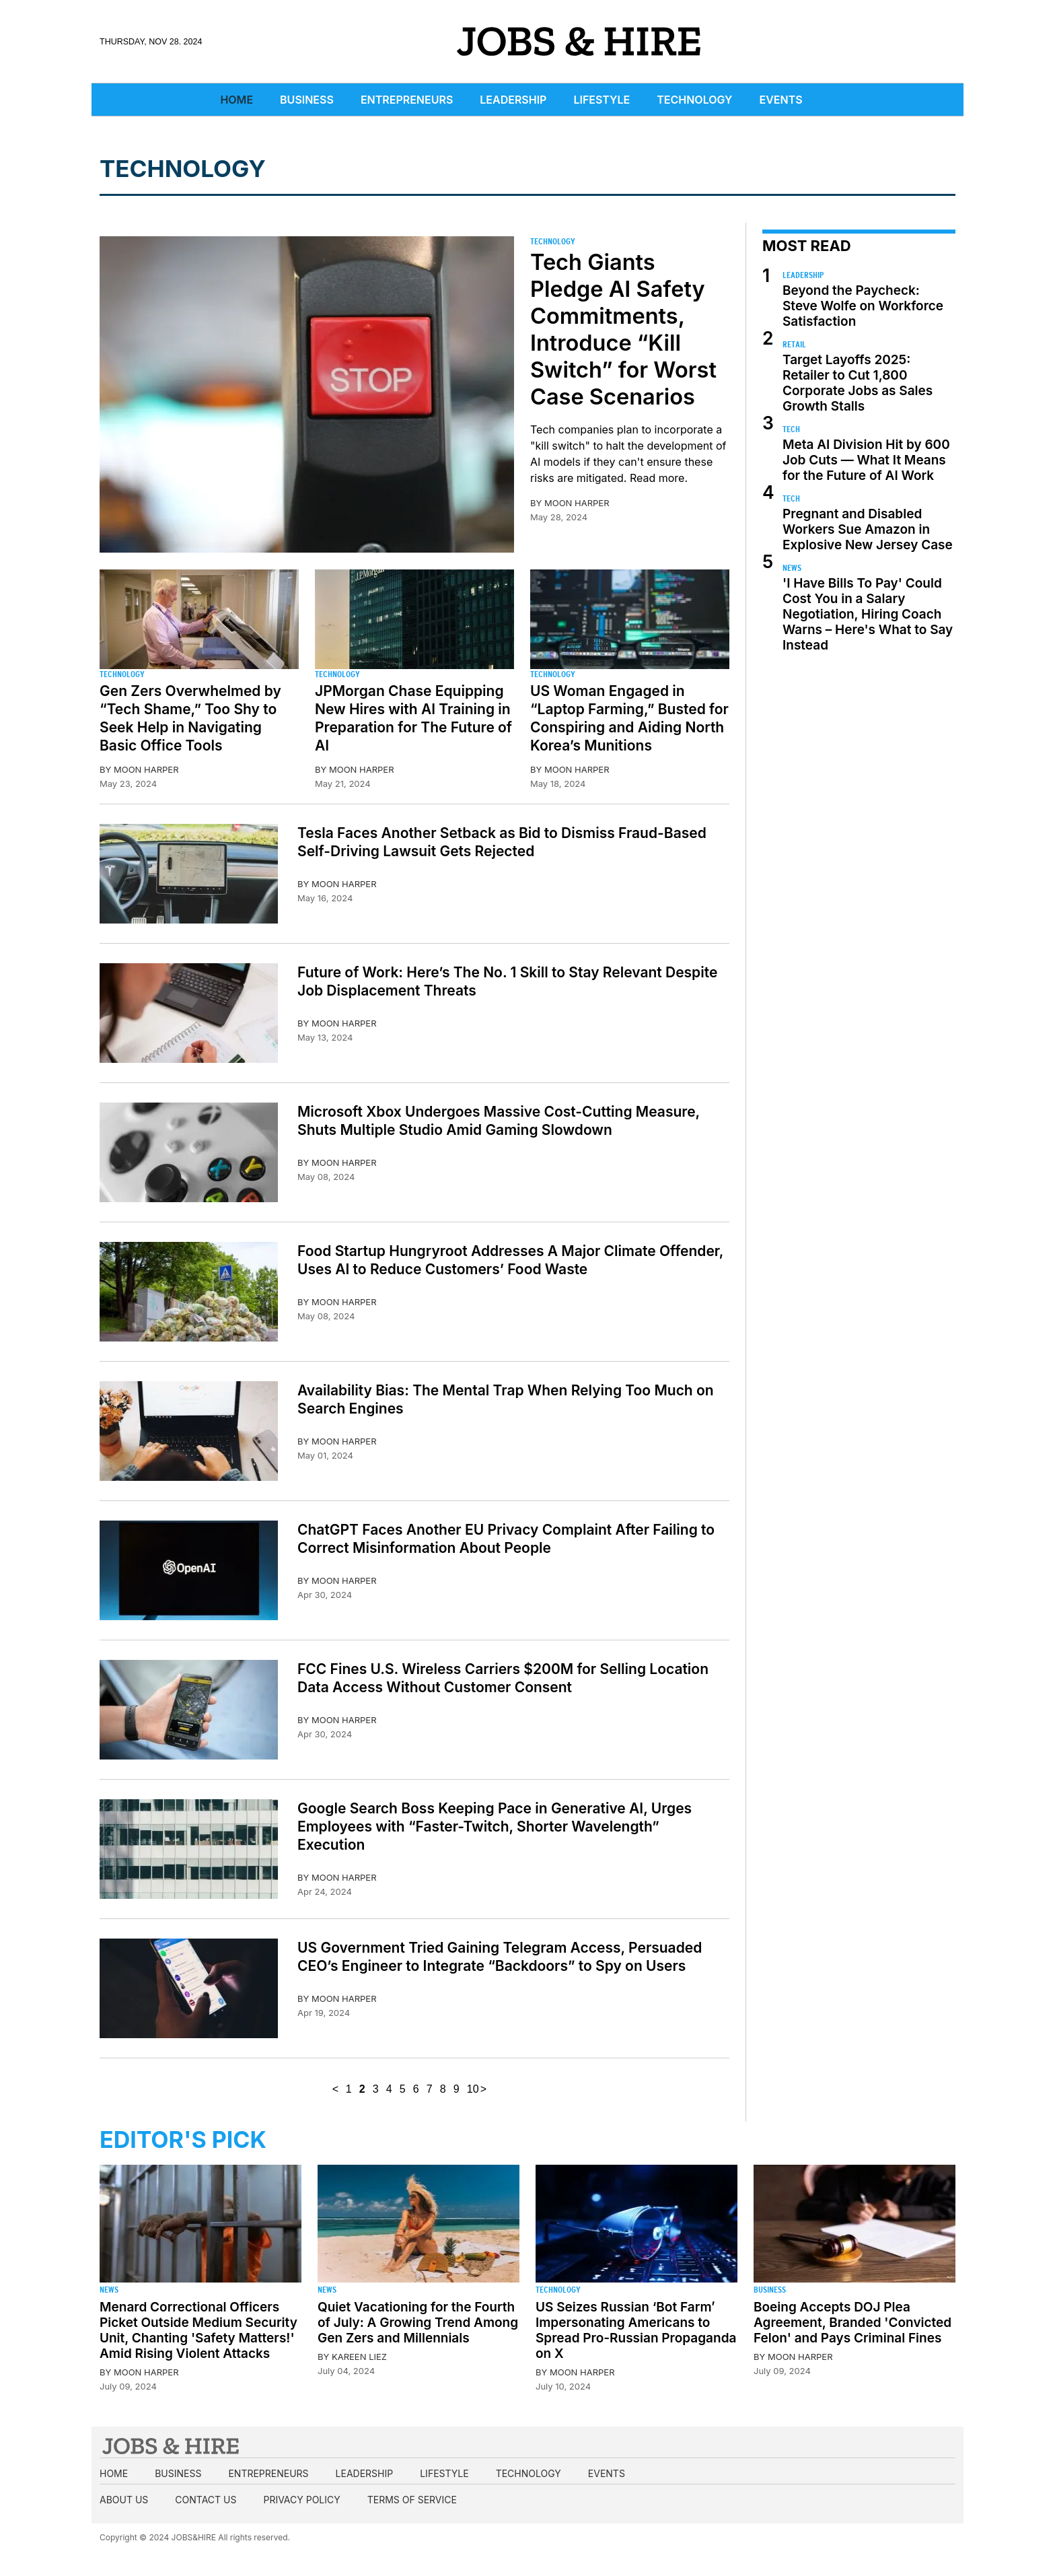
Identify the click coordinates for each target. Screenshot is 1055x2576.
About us (124, 2499)
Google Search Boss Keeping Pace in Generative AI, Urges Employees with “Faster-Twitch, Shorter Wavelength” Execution (494, 1826)
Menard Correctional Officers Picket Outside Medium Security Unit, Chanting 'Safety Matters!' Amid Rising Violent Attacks (198, 2330)
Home (236, 99)
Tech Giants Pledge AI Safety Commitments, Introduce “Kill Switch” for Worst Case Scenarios (623, 329)
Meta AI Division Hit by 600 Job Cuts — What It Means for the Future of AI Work (866, 460)
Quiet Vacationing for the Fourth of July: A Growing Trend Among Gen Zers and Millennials (418, 2322)
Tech (791, 429)
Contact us (205, 2499)
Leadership (513, 99)
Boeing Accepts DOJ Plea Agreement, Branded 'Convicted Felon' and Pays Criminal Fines (852, 2322)
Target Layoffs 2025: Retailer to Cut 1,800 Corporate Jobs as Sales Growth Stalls (858, 383)
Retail (794, 344)
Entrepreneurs (407, 99)
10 (473, 2089)
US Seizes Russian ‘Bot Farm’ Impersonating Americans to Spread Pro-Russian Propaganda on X (636, 2330)
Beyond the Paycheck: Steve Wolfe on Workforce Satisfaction (863, 306)
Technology (694, 99)
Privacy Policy (301, 2499)
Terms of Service (412, 2499)
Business (307, 99)
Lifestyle (601, 99)
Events (781, 99)
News (792, 568)
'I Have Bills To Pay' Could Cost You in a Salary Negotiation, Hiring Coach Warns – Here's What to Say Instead (868, 614)
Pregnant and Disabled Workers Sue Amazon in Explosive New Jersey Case (868, 529)
